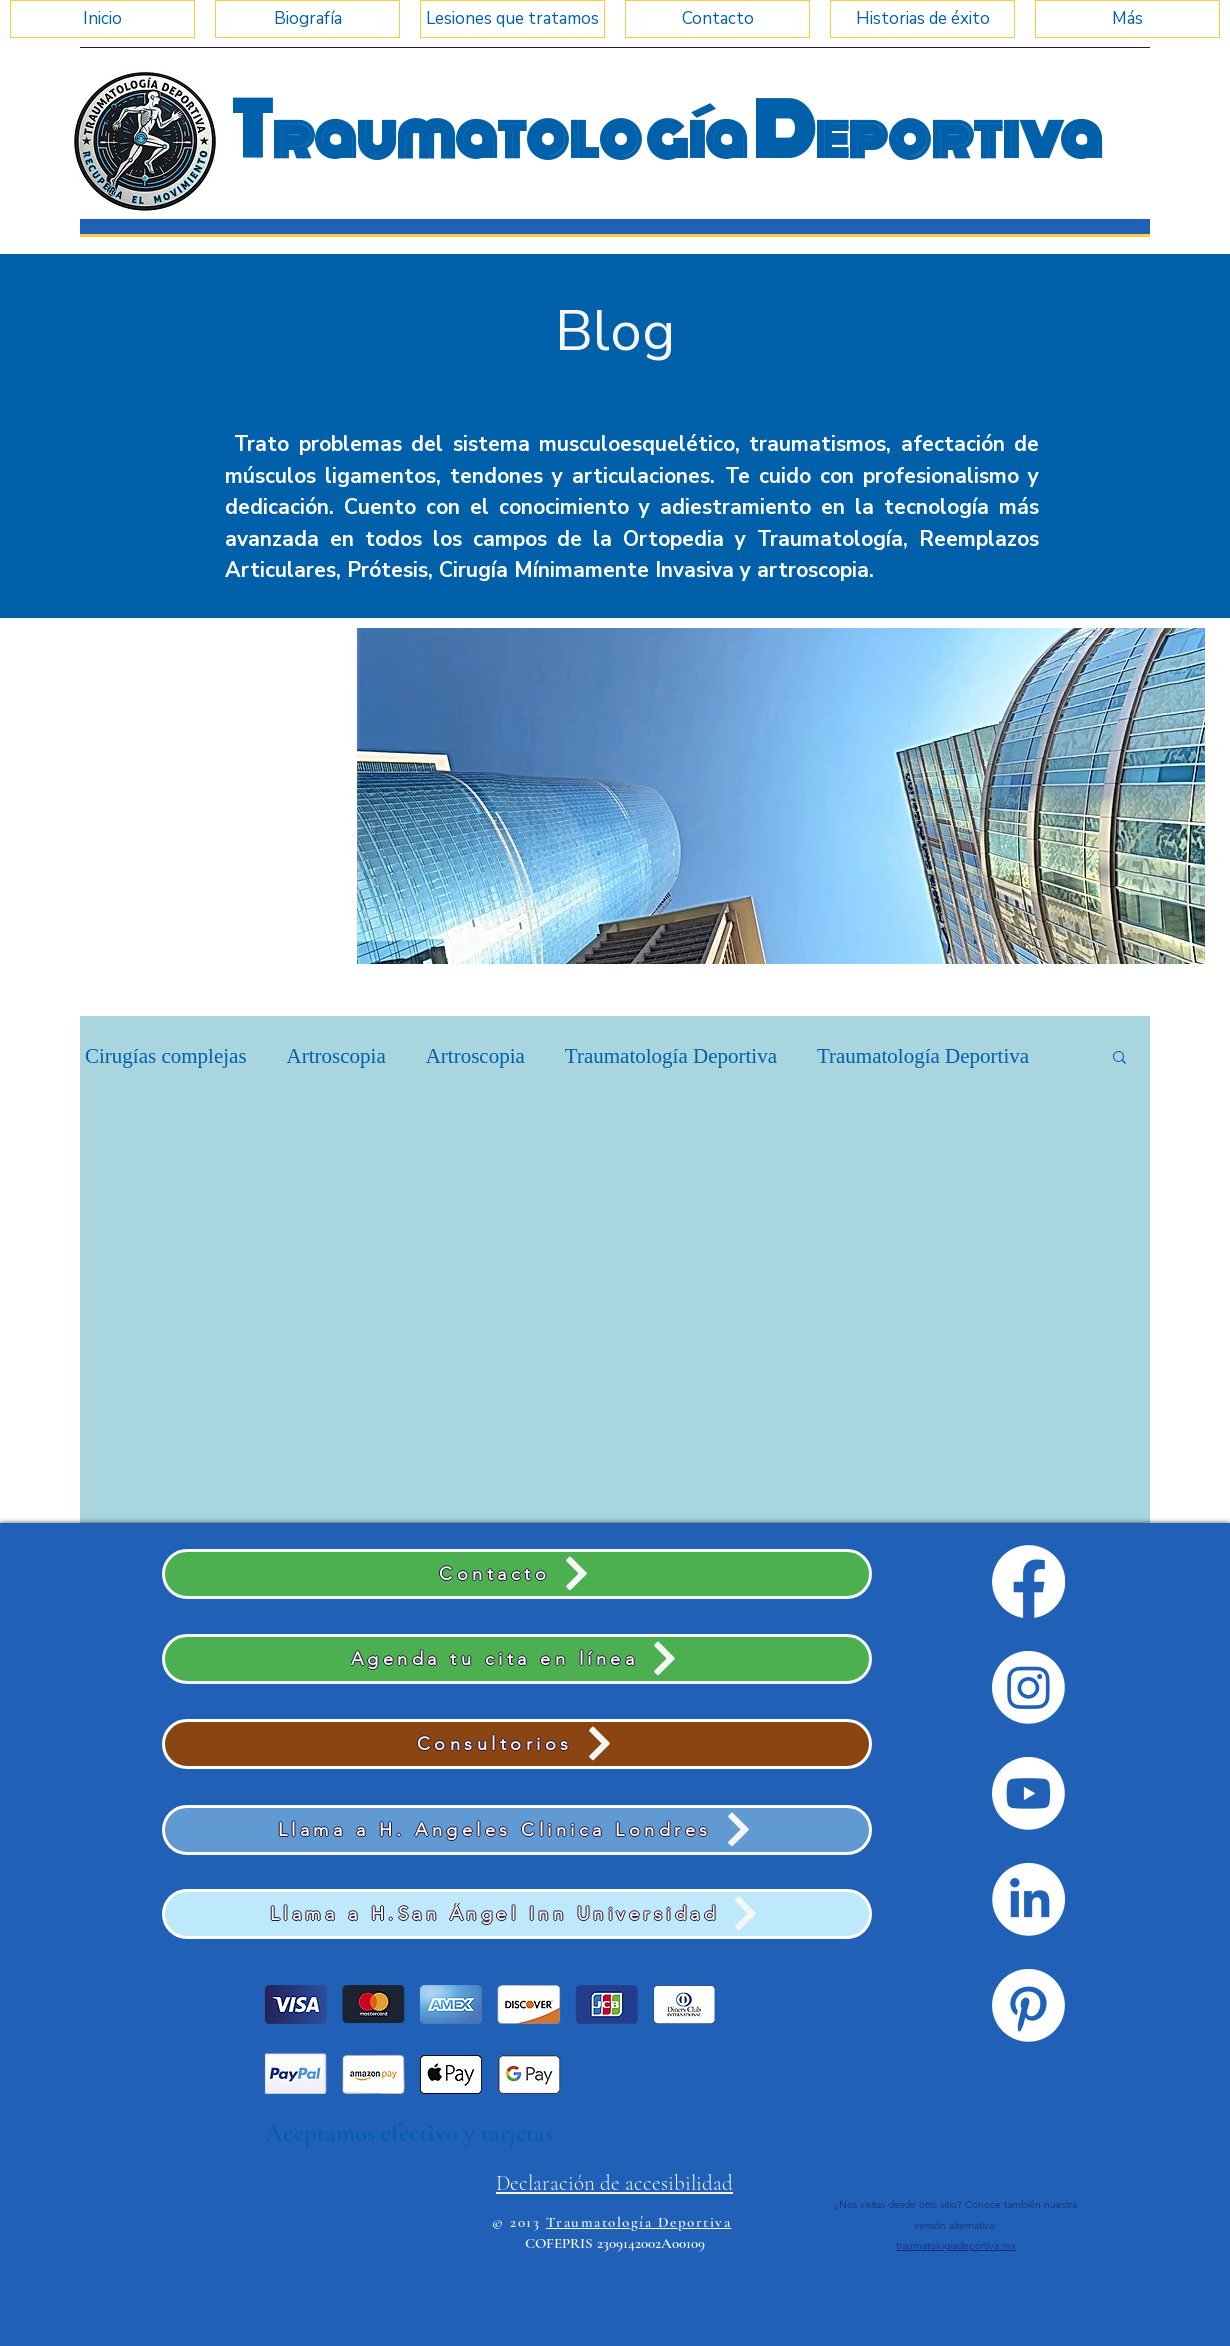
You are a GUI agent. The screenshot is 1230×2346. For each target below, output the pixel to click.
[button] (781, 796)
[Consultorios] (517, 1744)
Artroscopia (336, 1056)
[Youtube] (1028, 1793)
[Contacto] (517, 1574)
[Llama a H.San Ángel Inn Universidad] (517, 1914)
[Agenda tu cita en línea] (517, 1659)
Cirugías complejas (166, 1056)
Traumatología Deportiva (671, 1056)
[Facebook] (1028, 1581)
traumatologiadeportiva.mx (956, 2245)
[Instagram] (1028, 1687)
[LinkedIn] (1028, 1899)
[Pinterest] (1028, 2005)
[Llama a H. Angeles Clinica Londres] (517, 1830)
